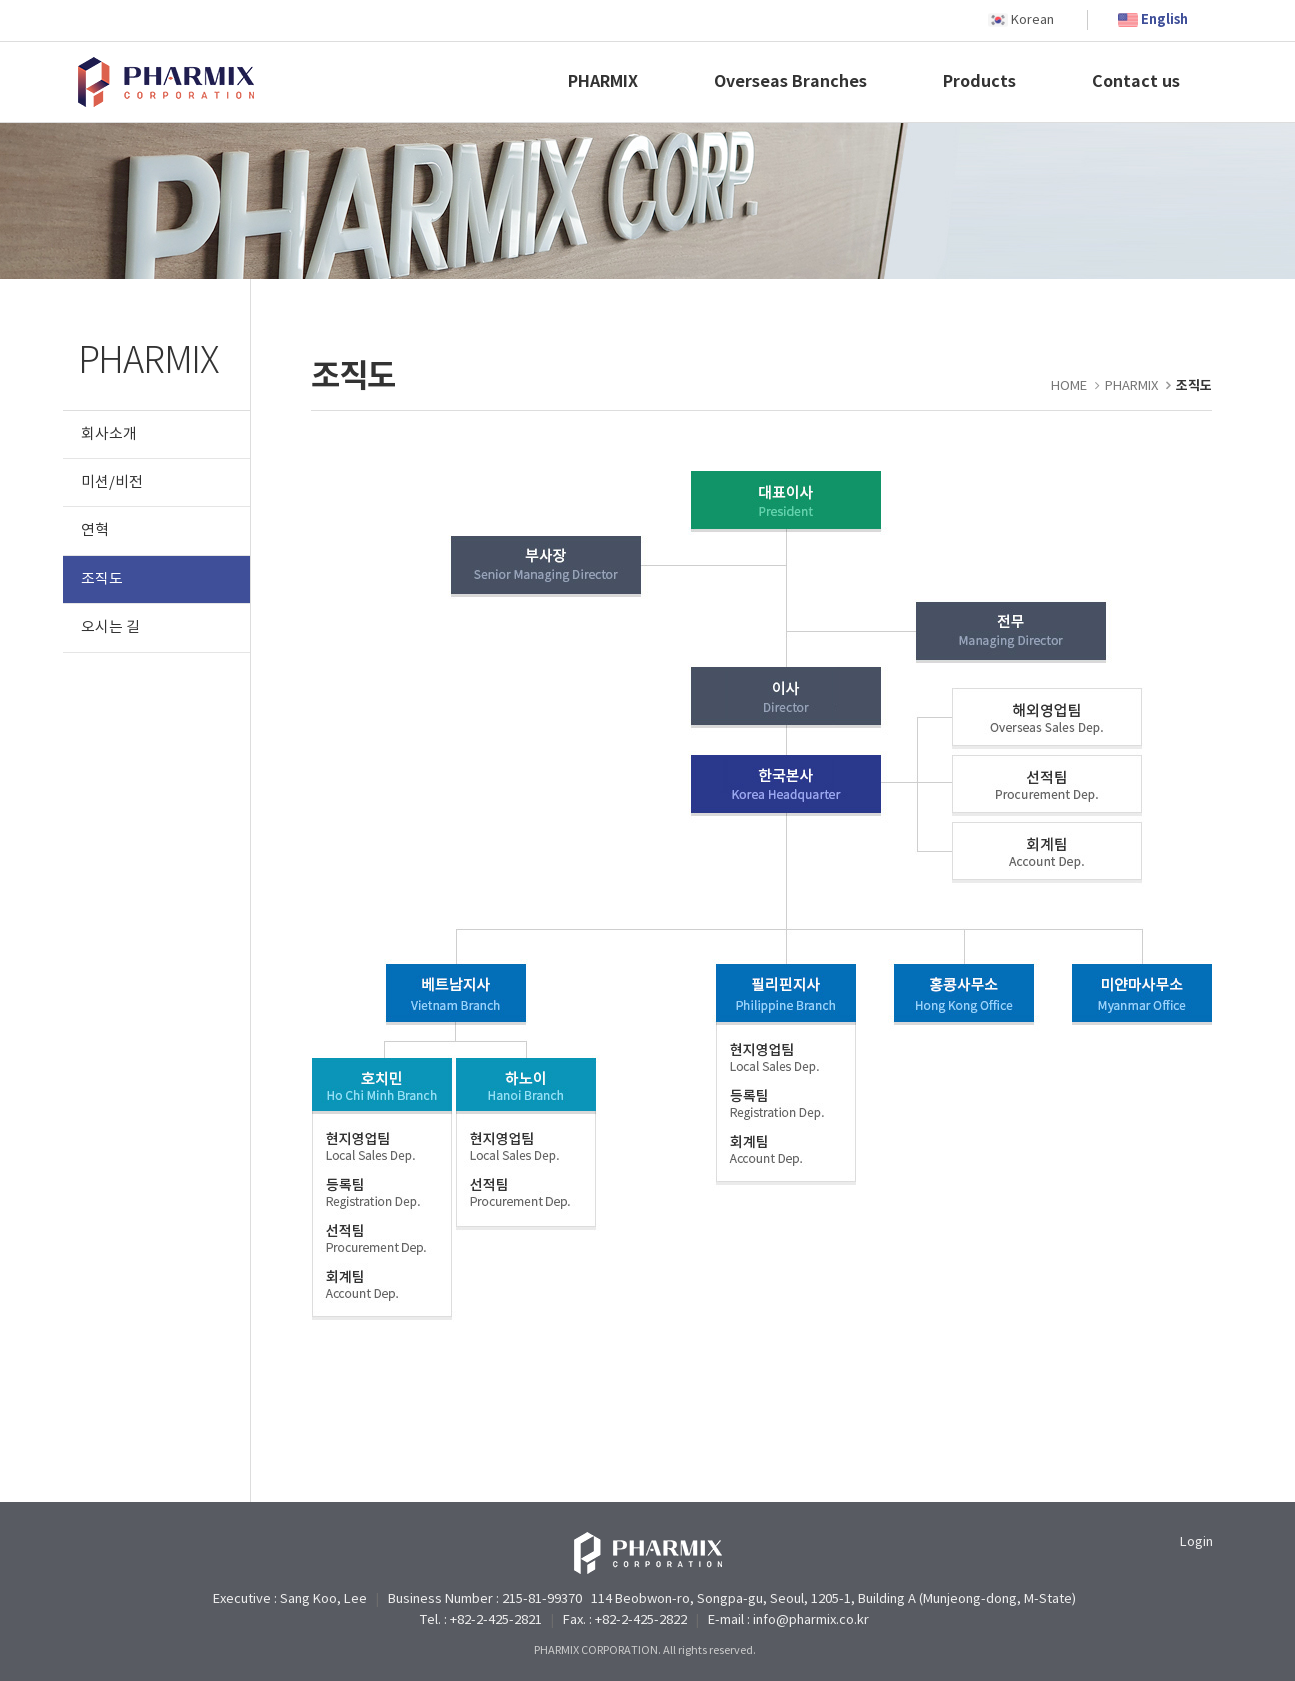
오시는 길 (110, 627)
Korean (1032, 20)
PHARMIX (603, 82)
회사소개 (109, 434)
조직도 (102, 579)
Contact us (1136, 82)
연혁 (95, 530)
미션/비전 (112, 482)
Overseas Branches (790, 82)
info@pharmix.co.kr (811, 1620)
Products (979, 82)
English (1164, 20)
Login (1196, 1542)
